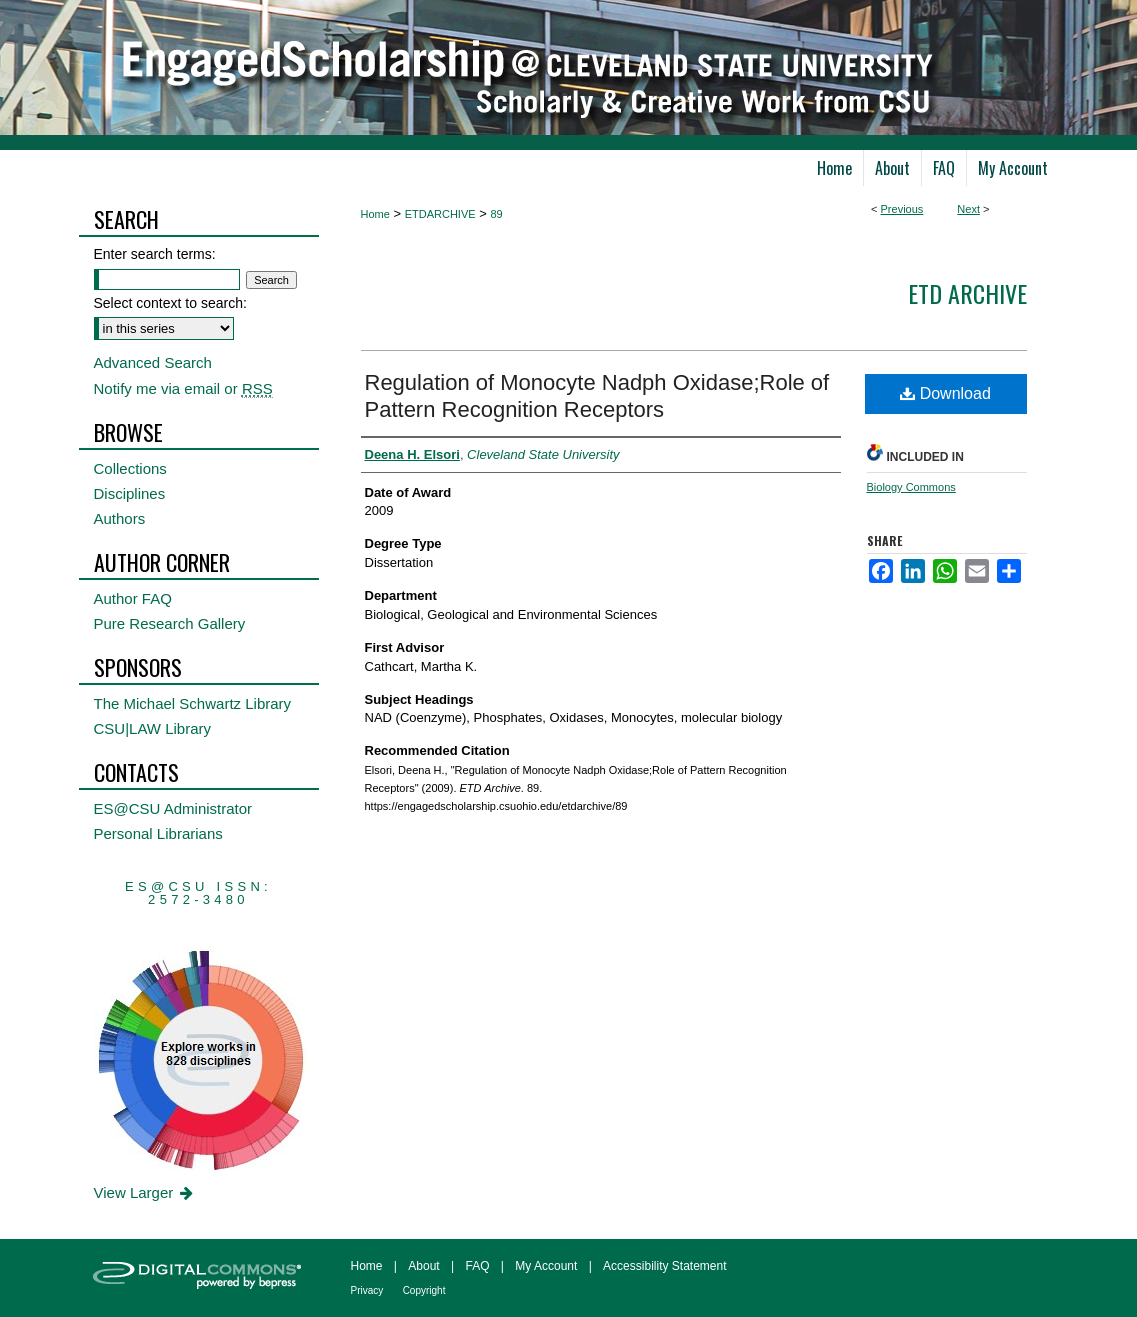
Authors (120, 518)
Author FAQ (133, 598)
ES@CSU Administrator (173, 808)
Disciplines (130, 493)
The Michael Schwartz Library (193, 703)
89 (496, 214)
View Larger (145, 1192)
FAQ (477, 1266)
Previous (902, 209)
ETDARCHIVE (440, 214)
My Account (546, 1266)
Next (968, 209)
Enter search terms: (155, 254)
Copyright (424, 1290)
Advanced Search (153, 362)
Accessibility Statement (664, 1266)
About (423, 1266)
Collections (130, 468)
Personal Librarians (158, 833)
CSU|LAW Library (153, 728)
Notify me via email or (183, 388)
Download (945, 393)
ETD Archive (967, 293)
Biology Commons (911, 487)
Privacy (367, 1290)
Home (375, 214)
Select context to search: (170, 303)
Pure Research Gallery (170, 623)
